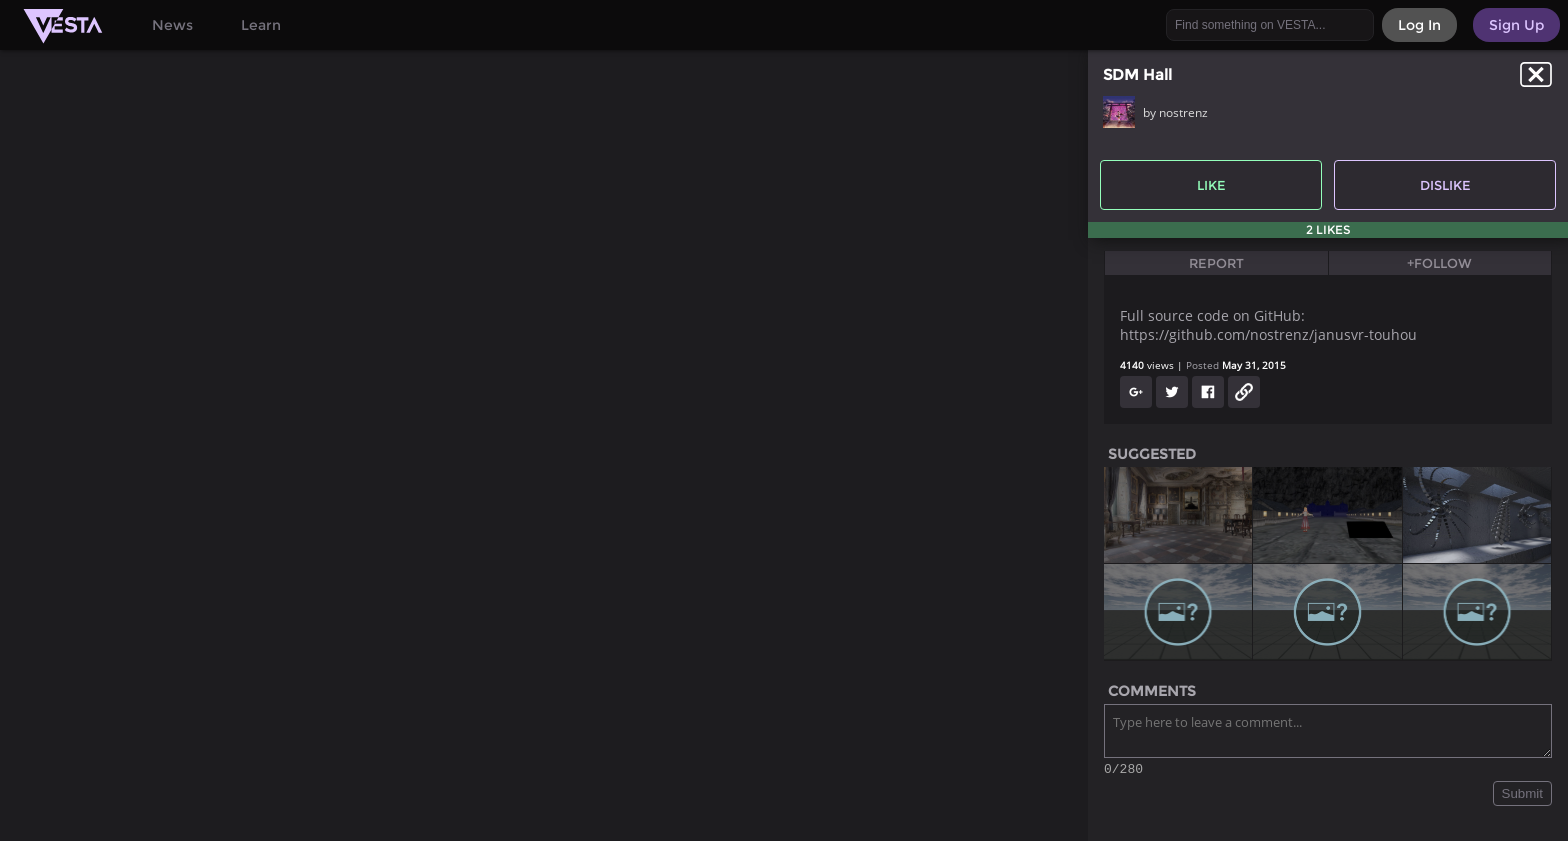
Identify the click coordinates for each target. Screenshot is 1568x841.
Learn (261, 25)
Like (1211, 185)
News (172, 25)
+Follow (1439, 263)
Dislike (1445, 185)
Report (1216, 263)
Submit (1522, 796)
